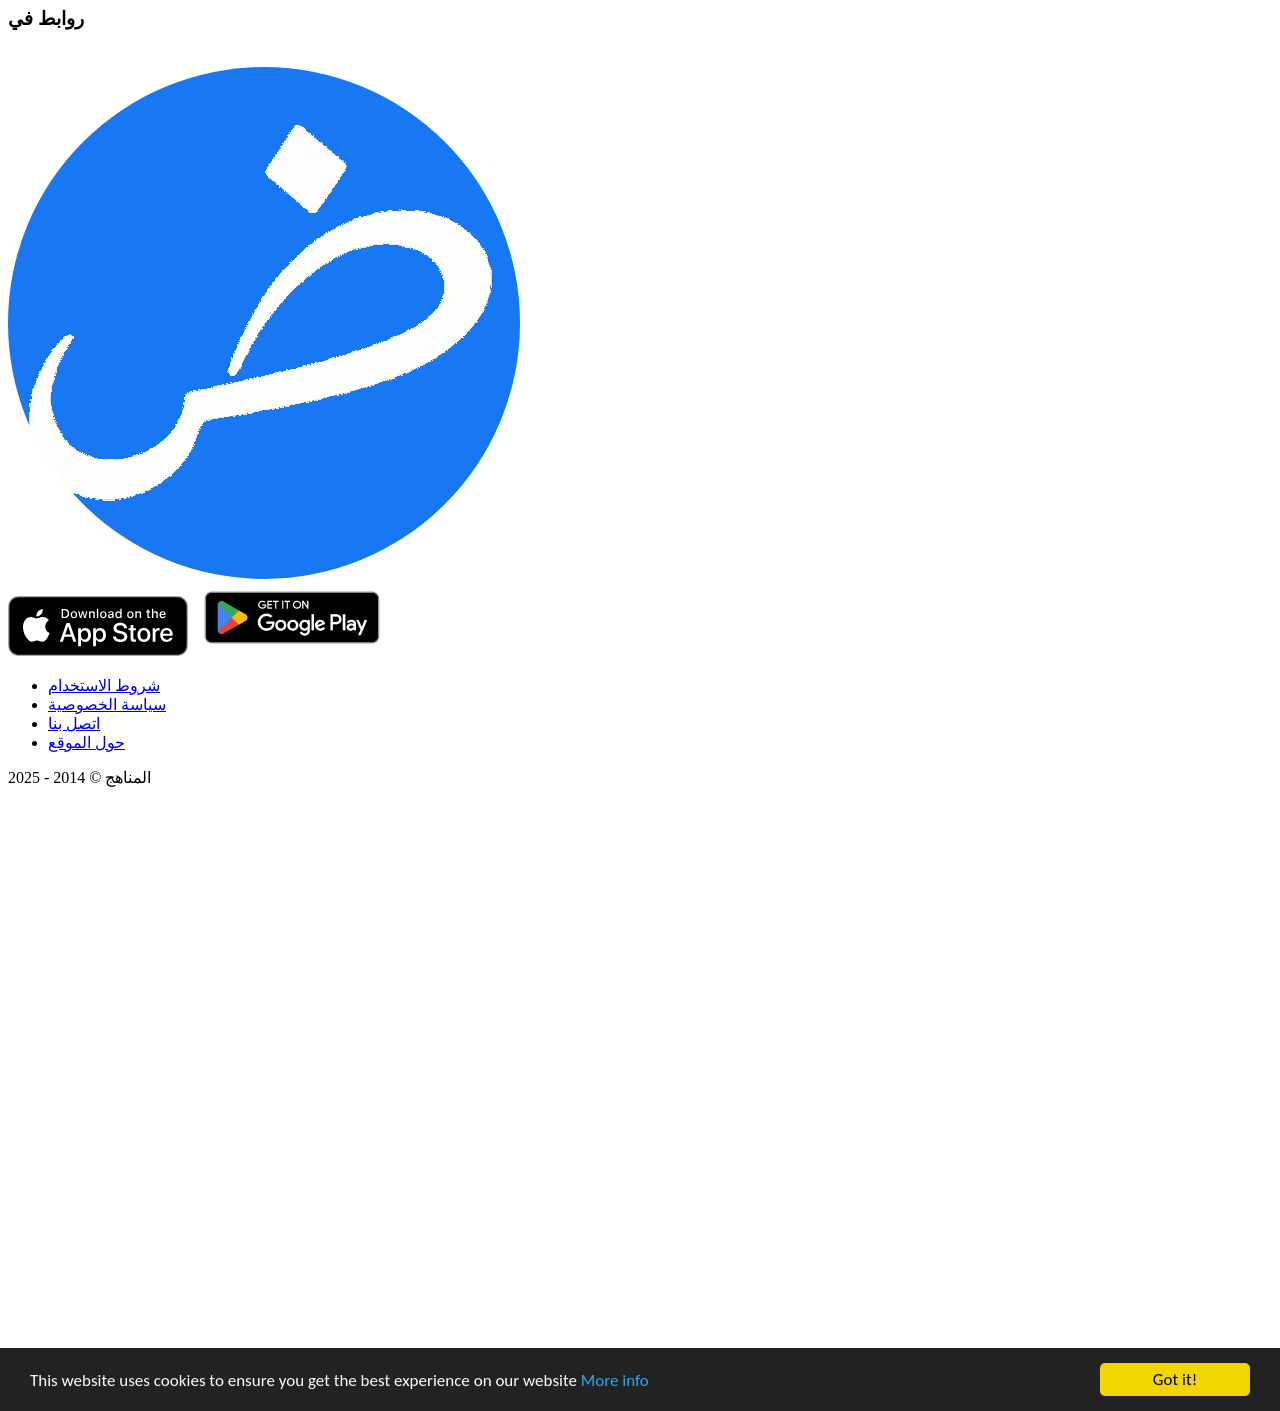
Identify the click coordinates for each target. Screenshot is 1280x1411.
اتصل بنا (74, 723)
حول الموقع (86, 742)
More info (615, 1380)
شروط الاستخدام (104, 685)
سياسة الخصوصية (107, 704)
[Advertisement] (608, 1103)
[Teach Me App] (264, 573)
